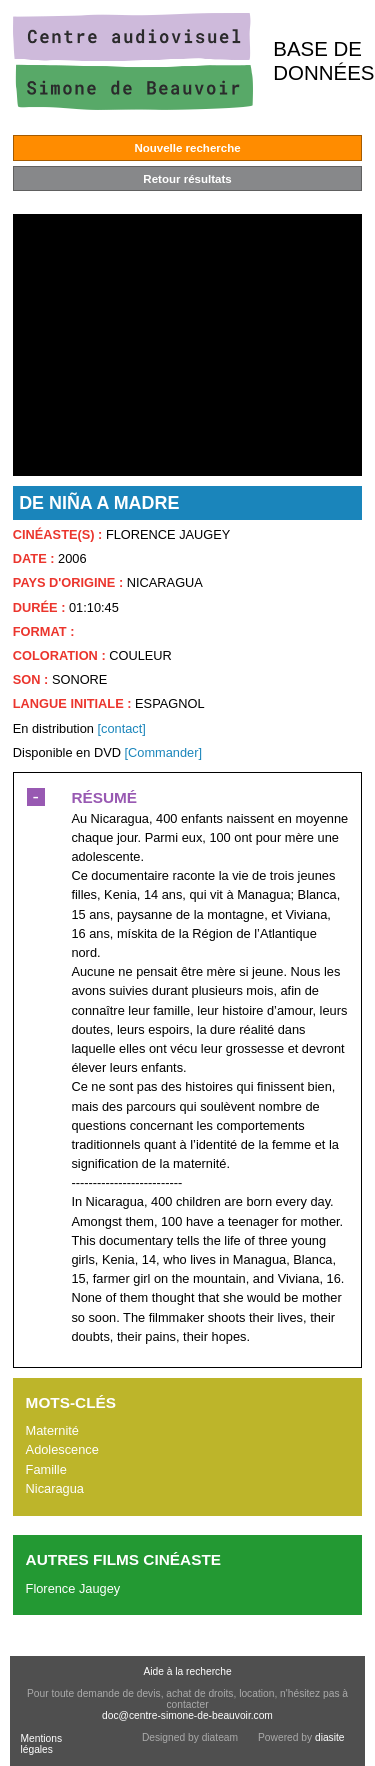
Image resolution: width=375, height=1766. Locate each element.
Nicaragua (55, 1488)
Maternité (52, 1430)
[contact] (121, 728)
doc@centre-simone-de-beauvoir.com (187, 1715)
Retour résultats (187, 179)
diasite (330, 1737)
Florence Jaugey (73, 1588)
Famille (46, 1469)
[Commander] (163, 752)
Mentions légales (41, 1744)
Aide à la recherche (187, 1671)
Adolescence (62, 1449)
